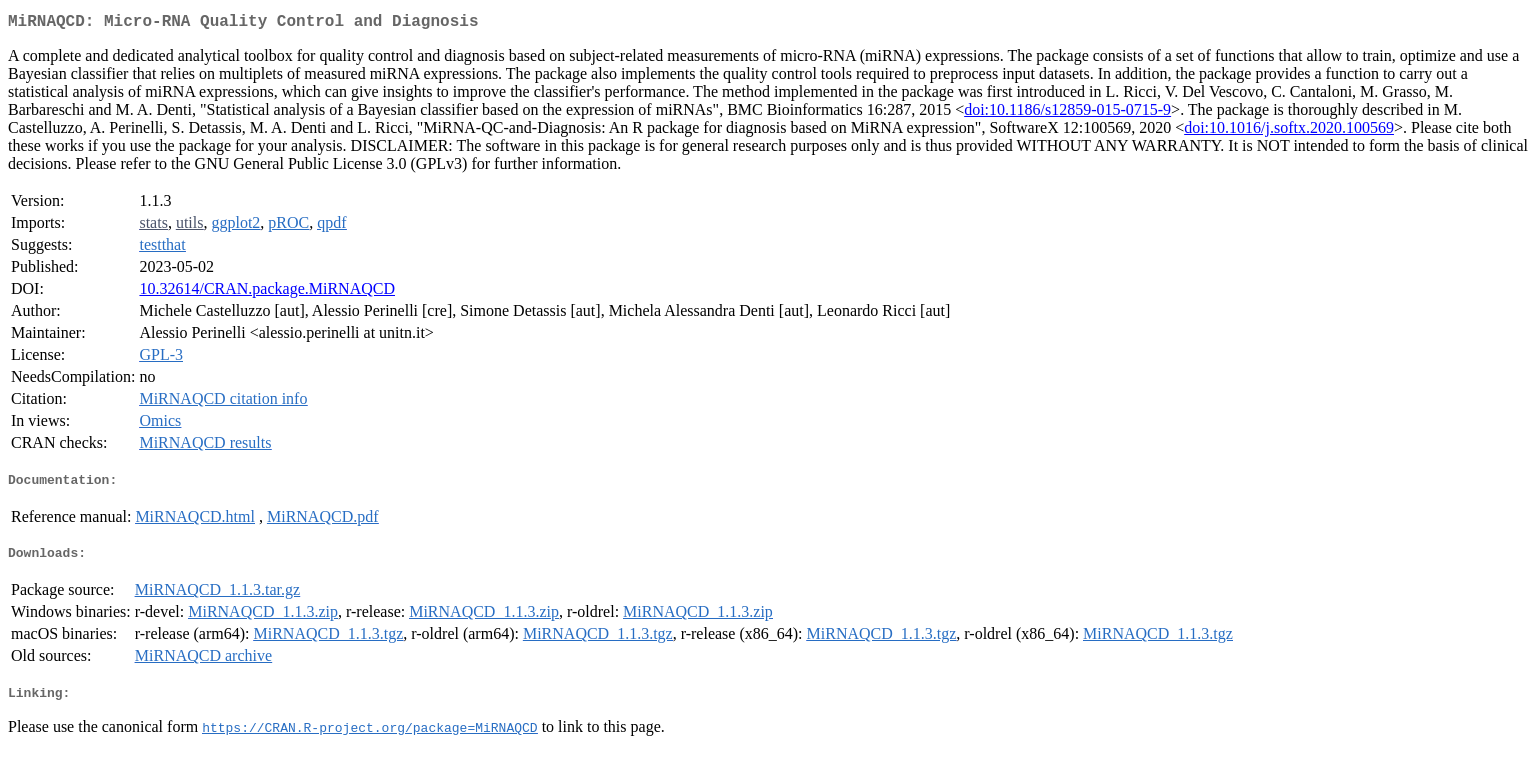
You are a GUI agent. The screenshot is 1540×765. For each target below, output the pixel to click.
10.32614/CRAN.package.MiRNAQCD (267, 292)
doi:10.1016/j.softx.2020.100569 (1289, 131)
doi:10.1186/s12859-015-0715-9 (1067, 113)
